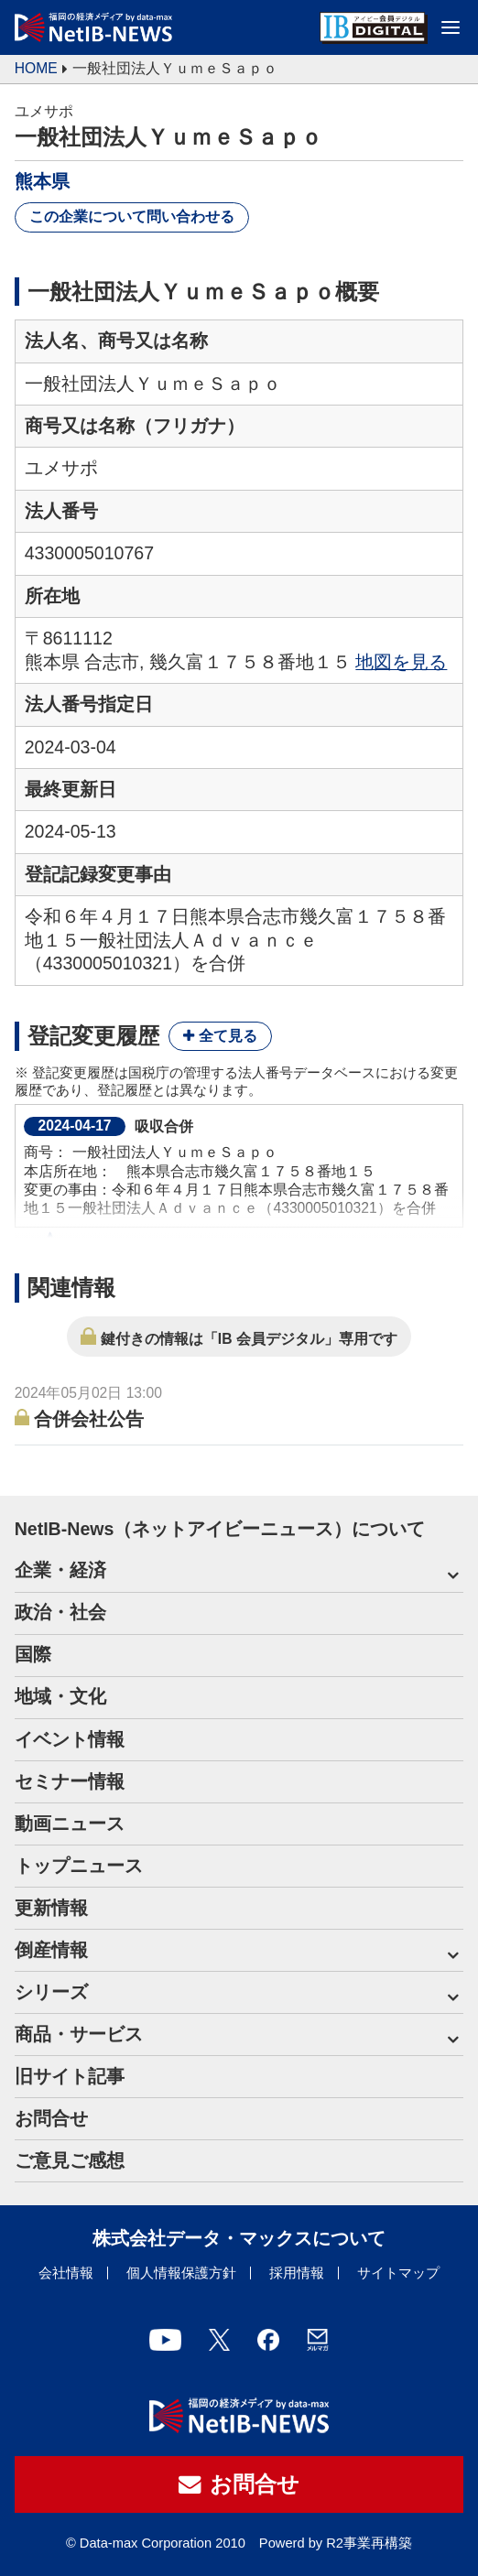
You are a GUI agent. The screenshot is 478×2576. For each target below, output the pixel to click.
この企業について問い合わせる (131, 216)
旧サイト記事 (70, 2076)
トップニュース (79, 1866)
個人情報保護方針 (181, 2273)
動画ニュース (70, 1823)
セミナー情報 (70, 1781)
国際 (33, 1654)
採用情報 (296, 2273)
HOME (36, 68)
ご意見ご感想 (70, 2160)
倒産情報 (51, 1950)
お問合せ (51, 2118)
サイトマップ (398, 2273)
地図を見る (401, 662)
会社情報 (65, 2273)
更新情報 (51, 1908)
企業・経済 (60, 1570)
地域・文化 (60, 1696)
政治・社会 (60, 1612)
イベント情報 (70, 1739)
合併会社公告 (89, 1419)
